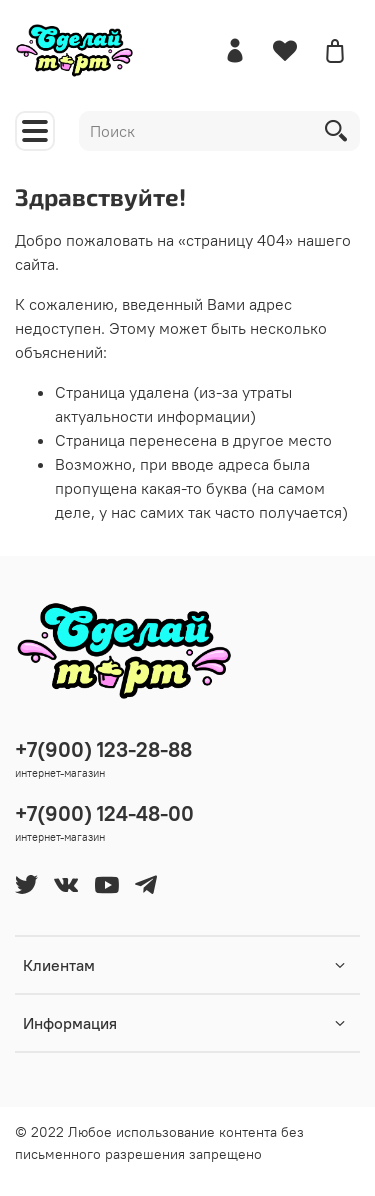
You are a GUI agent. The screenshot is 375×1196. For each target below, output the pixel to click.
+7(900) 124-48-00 (104, 813)
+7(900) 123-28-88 (103, 749)
